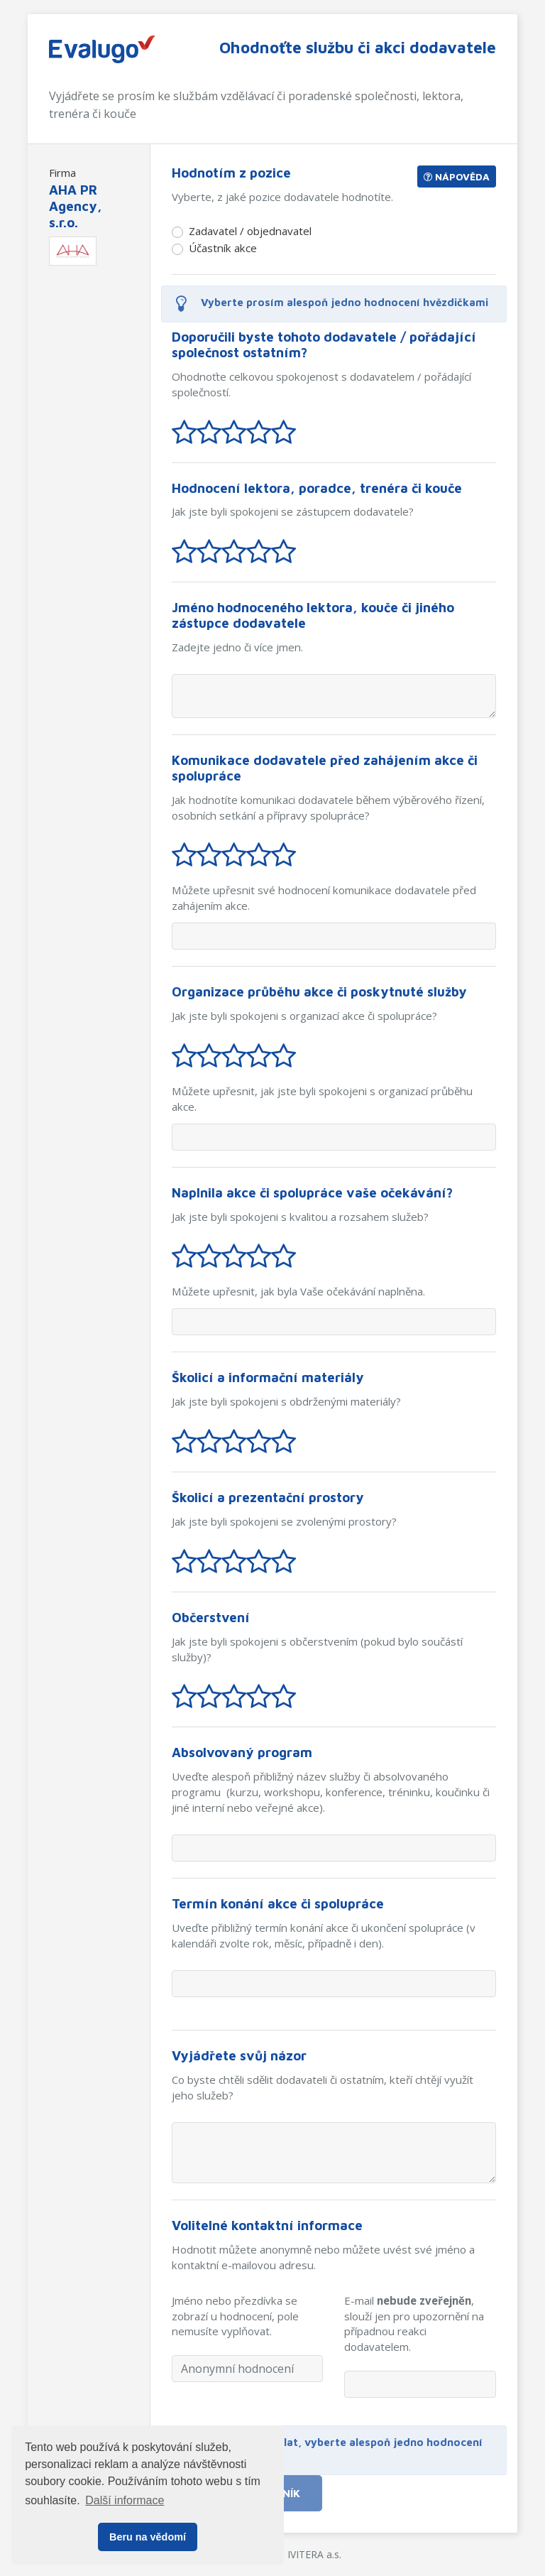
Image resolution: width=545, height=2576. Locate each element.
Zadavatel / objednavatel (250, 231)
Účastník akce (223, 248)
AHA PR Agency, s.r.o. (75, 206)
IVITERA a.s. (314, 2554)
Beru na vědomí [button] (147, 2537)
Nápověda (457, 176)
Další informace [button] (124, 2500)
